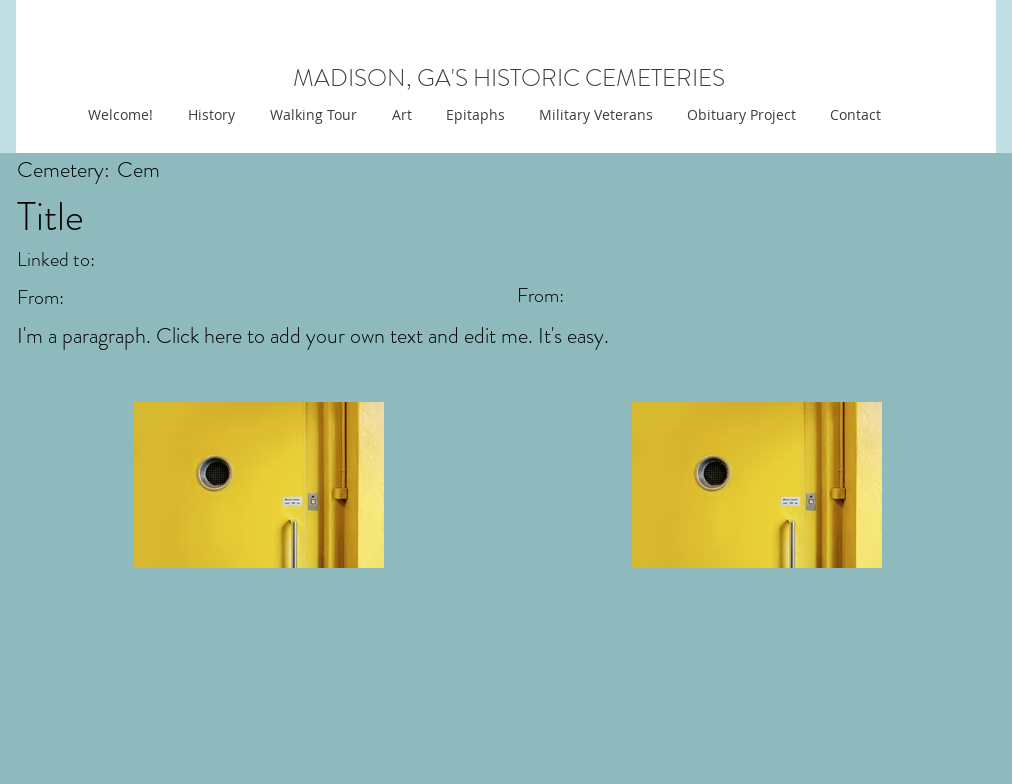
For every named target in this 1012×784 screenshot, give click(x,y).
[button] (399, 115)
